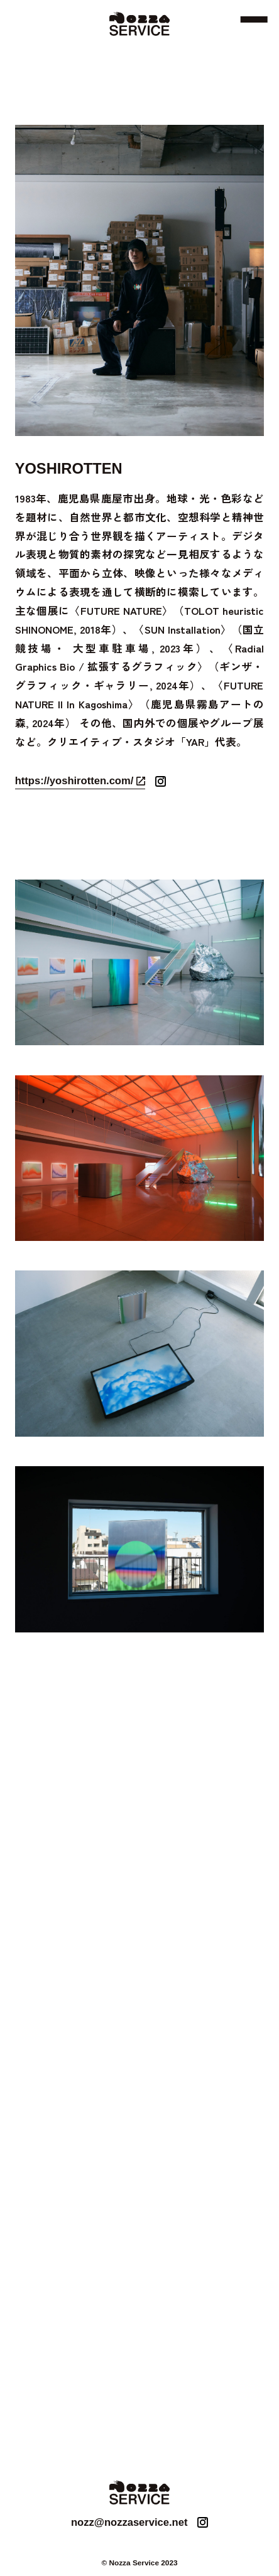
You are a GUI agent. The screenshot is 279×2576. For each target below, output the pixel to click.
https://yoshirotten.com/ (74, 781)
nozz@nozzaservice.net (129, 2522)
